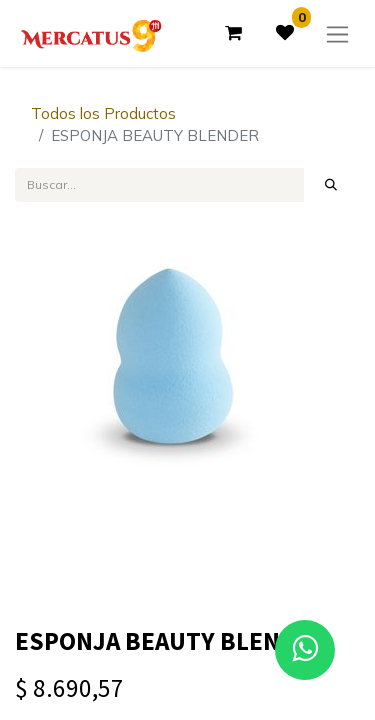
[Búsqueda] (331, 185)
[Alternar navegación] (337, 33)
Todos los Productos (103, 113)
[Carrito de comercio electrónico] (233, 33)
